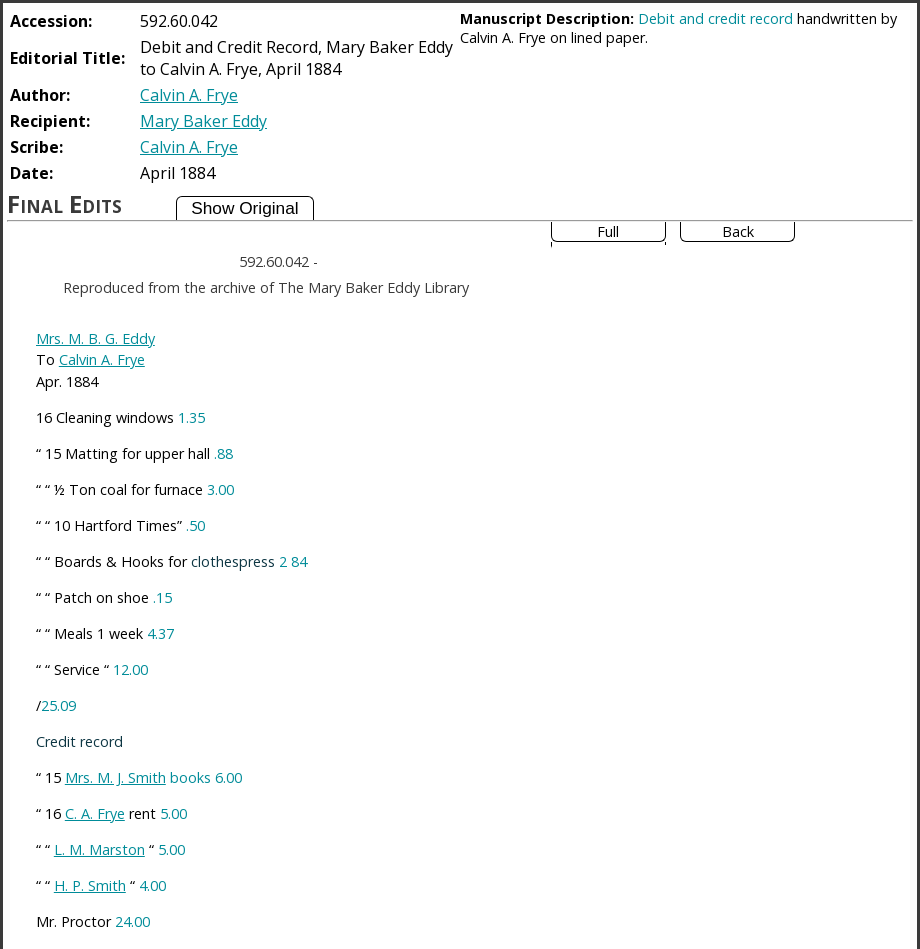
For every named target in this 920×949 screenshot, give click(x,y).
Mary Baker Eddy (203, 121)
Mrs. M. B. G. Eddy (95, 338)
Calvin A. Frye (189, 95)
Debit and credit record (715, 18)
